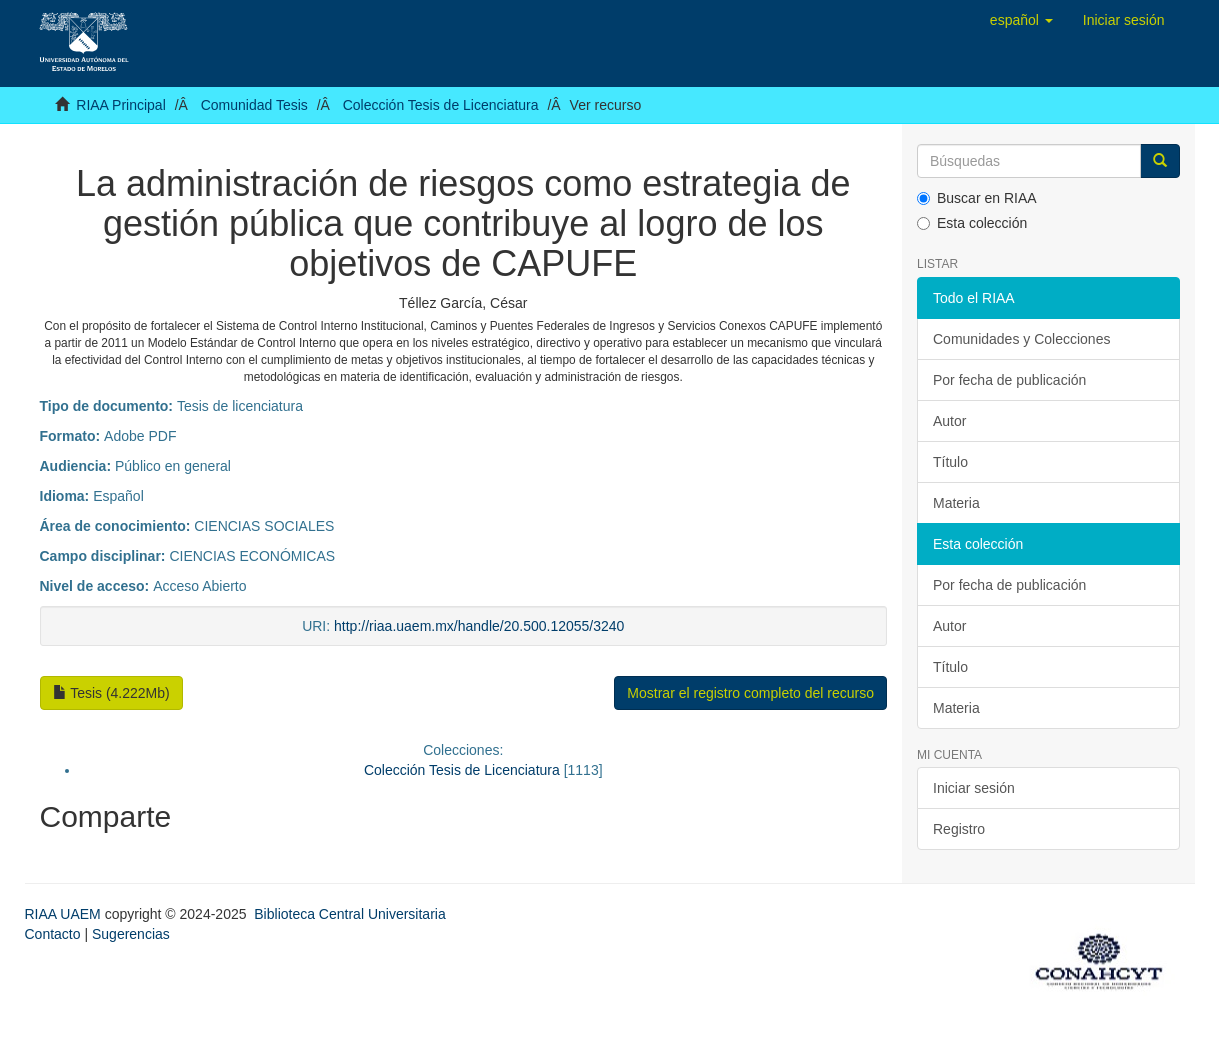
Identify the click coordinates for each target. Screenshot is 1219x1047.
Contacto (53, 934)
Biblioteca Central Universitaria (349, 914)
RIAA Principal (120, 105)
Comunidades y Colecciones (1021, 339)
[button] (1021, 20)
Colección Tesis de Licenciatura (441, 105)
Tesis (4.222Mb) (111, 693)
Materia (956, 503)
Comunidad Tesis (254, 105)
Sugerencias (131, 934)
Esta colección (972, 223)
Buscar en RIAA (977, 198)
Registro (959, 829)
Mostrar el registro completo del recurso (750, 693)
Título (950, 462)
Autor (949, 421)
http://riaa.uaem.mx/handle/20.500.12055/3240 (479, 626)
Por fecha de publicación (1009, 380)
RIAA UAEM (65, 914)
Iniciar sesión (974, 788)
